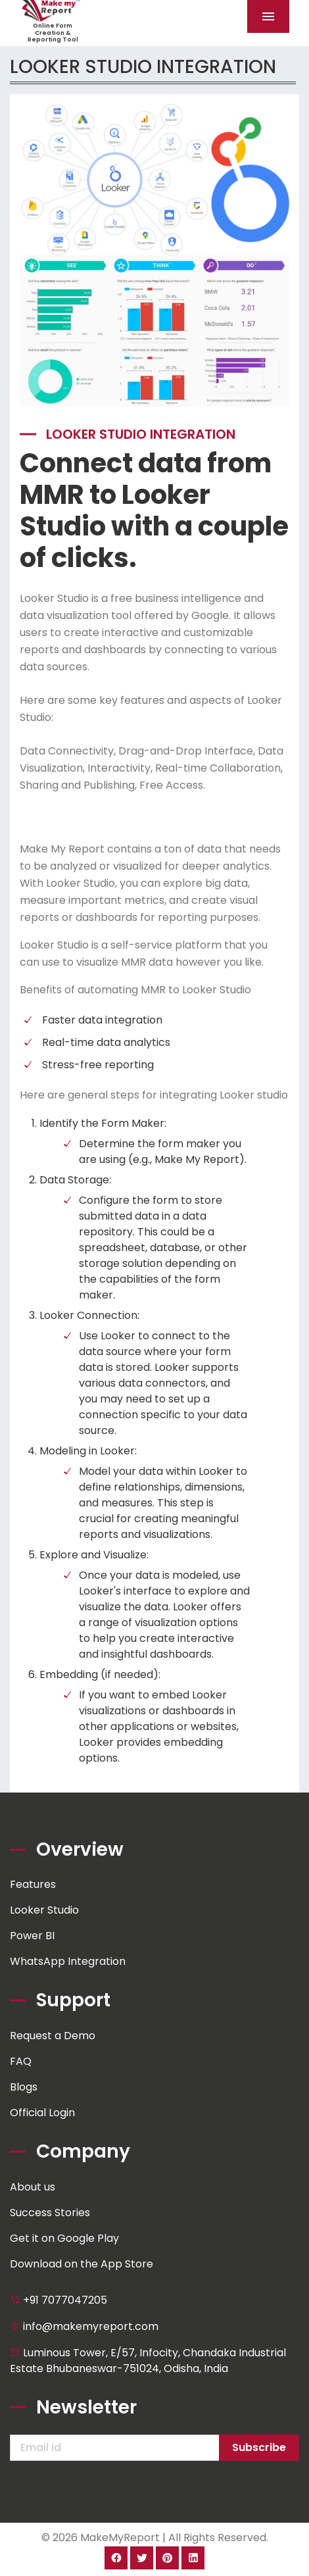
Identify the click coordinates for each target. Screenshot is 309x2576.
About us (32, 2186)
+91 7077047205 (58, 2300)
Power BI (32, 1935)
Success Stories (50, 2212)
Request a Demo (52, 2035)
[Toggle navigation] (268, 16)
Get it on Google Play (64, 2238)
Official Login (42, 2112)
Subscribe (259, 2447)
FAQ (21, 2061)
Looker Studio (44, 1910)
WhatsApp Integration (68, 1961)
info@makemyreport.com (84, 2326)
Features (33, 1884)
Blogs (23, 2086)
